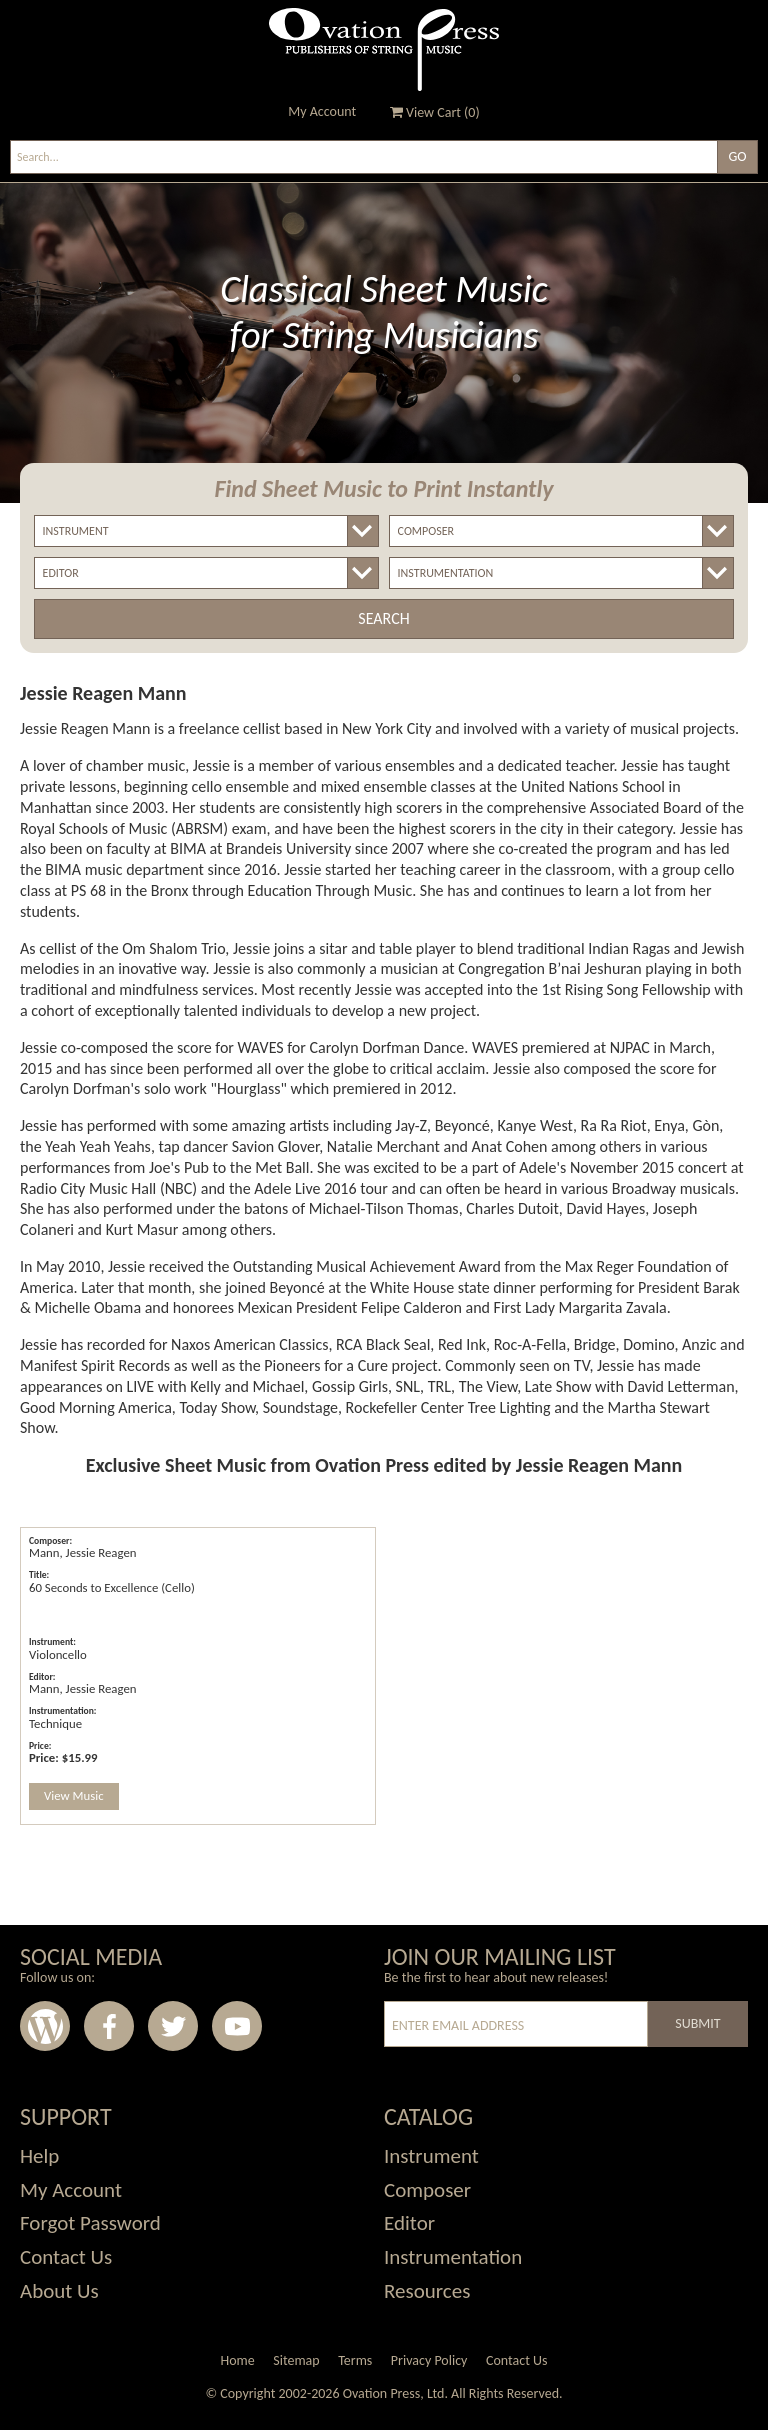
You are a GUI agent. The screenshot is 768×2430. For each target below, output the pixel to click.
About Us (59, 2291)
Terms (355, 2360)
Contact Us (66, 2257)
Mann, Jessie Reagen (83, 1552)
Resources (427, 2291)
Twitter (173, 2026)
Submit (697, 2023)
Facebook (109, 2026)
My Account (322, 111)
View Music (74, 1795)
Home (237, 2360)
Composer (427, 2190)
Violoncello (58, 1654)
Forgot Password (90, 2223)
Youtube (237, 2026)
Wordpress (45, 2026)
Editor (409, 2223)
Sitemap (296, 2360)
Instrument (431, 2156)
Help (39, 2156)
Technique (55, 1723)
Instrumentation (453, 2257)
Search (383, 618)
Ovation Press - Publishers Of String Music (384, 49)
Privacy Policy (429, 2360)
